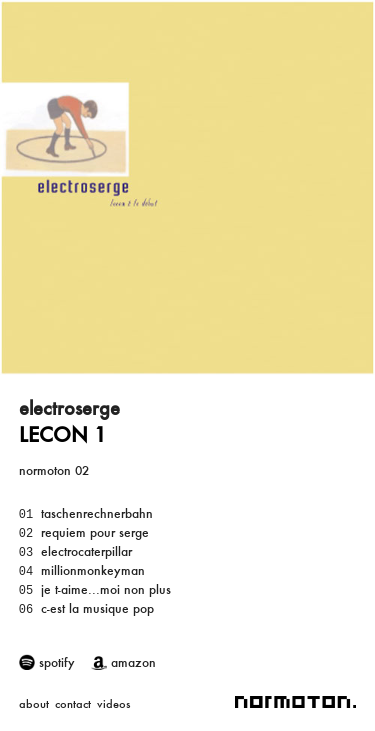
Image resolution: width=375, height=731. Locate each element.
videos (113, 704)
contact (73, 704)
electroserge (69, 408)
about (34, 704)
